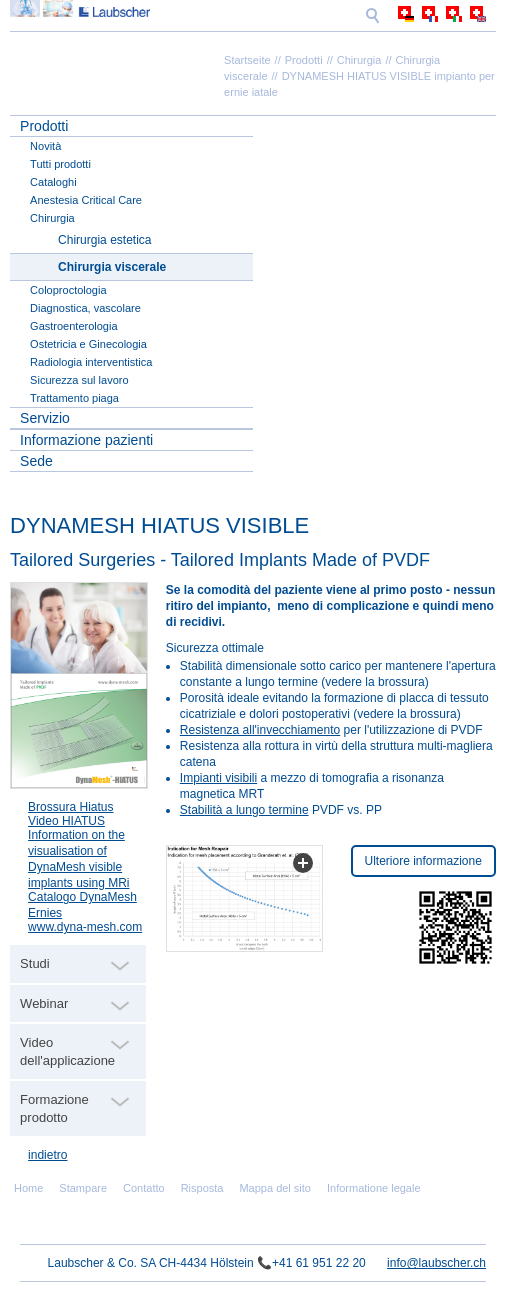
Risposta (202, 1188)
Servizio (45, 418)
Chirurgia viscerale (112, 267)
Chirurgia (359, 60)
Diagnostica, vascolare (85, 308)
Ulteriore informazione (423, 861)
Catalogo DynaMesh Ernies (82, 905)
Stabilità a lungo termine (244, 810)
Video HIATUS (66, 821)
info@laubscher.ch (436, 1263)
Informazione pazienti (86, 440)
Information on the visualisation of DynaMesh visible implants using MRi (78, 859)
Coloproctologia (68, 290)
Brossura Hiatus (70, 807)
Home (28, 1188)
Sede (36, 461)
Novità (45, 146)
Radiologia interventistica (91, 362)
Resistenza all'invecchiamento (260, 730)
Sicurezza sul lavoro (79, 380)
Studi (35, 963)
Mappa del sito (275, 1188)
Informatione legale (374, 1188)
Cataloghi (53, 182)
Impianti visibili (218, 778)
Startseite (247, 60)
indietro (47, 1155)
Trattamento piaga (74, 398)
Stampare (83, 1188)
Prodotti (304, 60)
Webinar (44, 1003)
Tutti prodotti (60, 164)
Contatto (144, 1188)
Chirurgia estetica (104, 240)
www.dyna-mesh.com (85, 927)
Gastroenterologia (73, 326)
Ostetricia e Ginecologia (88, 344)
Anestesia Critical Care (86, 200)
